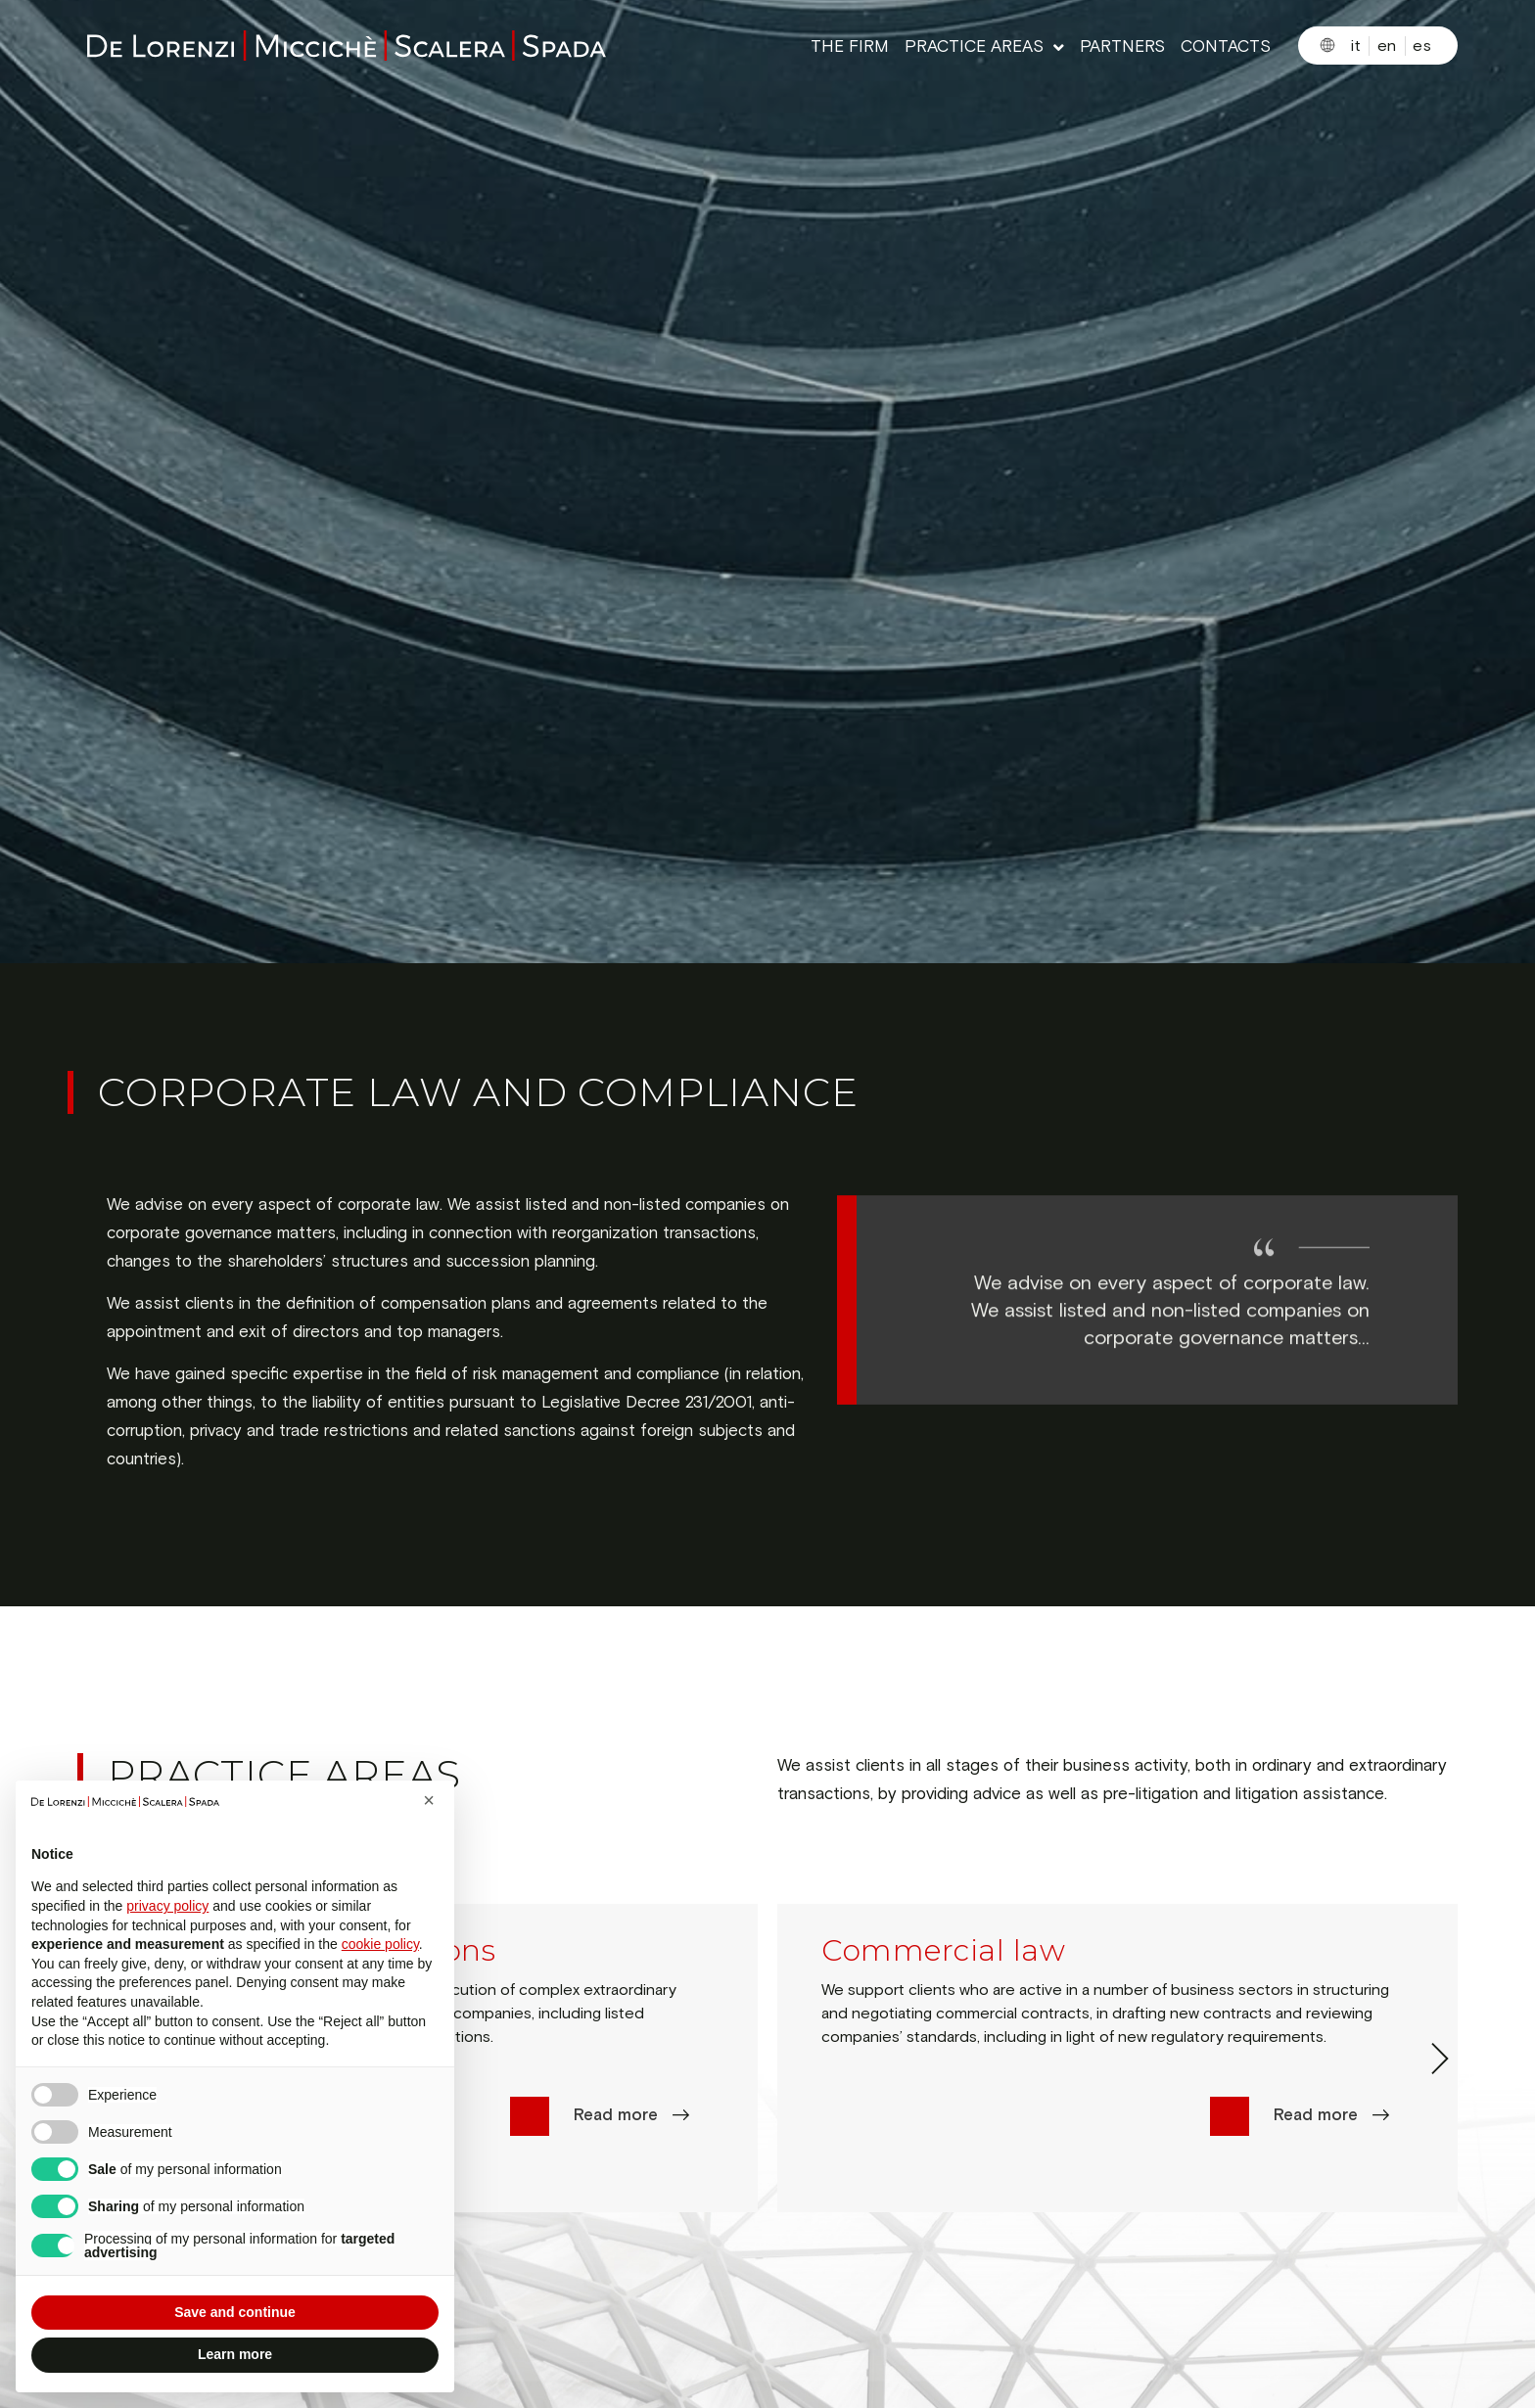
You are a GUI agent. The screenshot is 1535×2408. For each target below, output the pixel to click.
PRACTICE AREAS (984, 47)
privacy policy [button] (167, 1906)
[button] (428, 1800)
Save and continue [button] (235, 2312)
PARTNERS (1122, 47)
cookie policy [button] (380, 1944)
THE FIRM (850, 47)
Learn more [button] (235, 2354)
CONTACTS (1226, 47)
